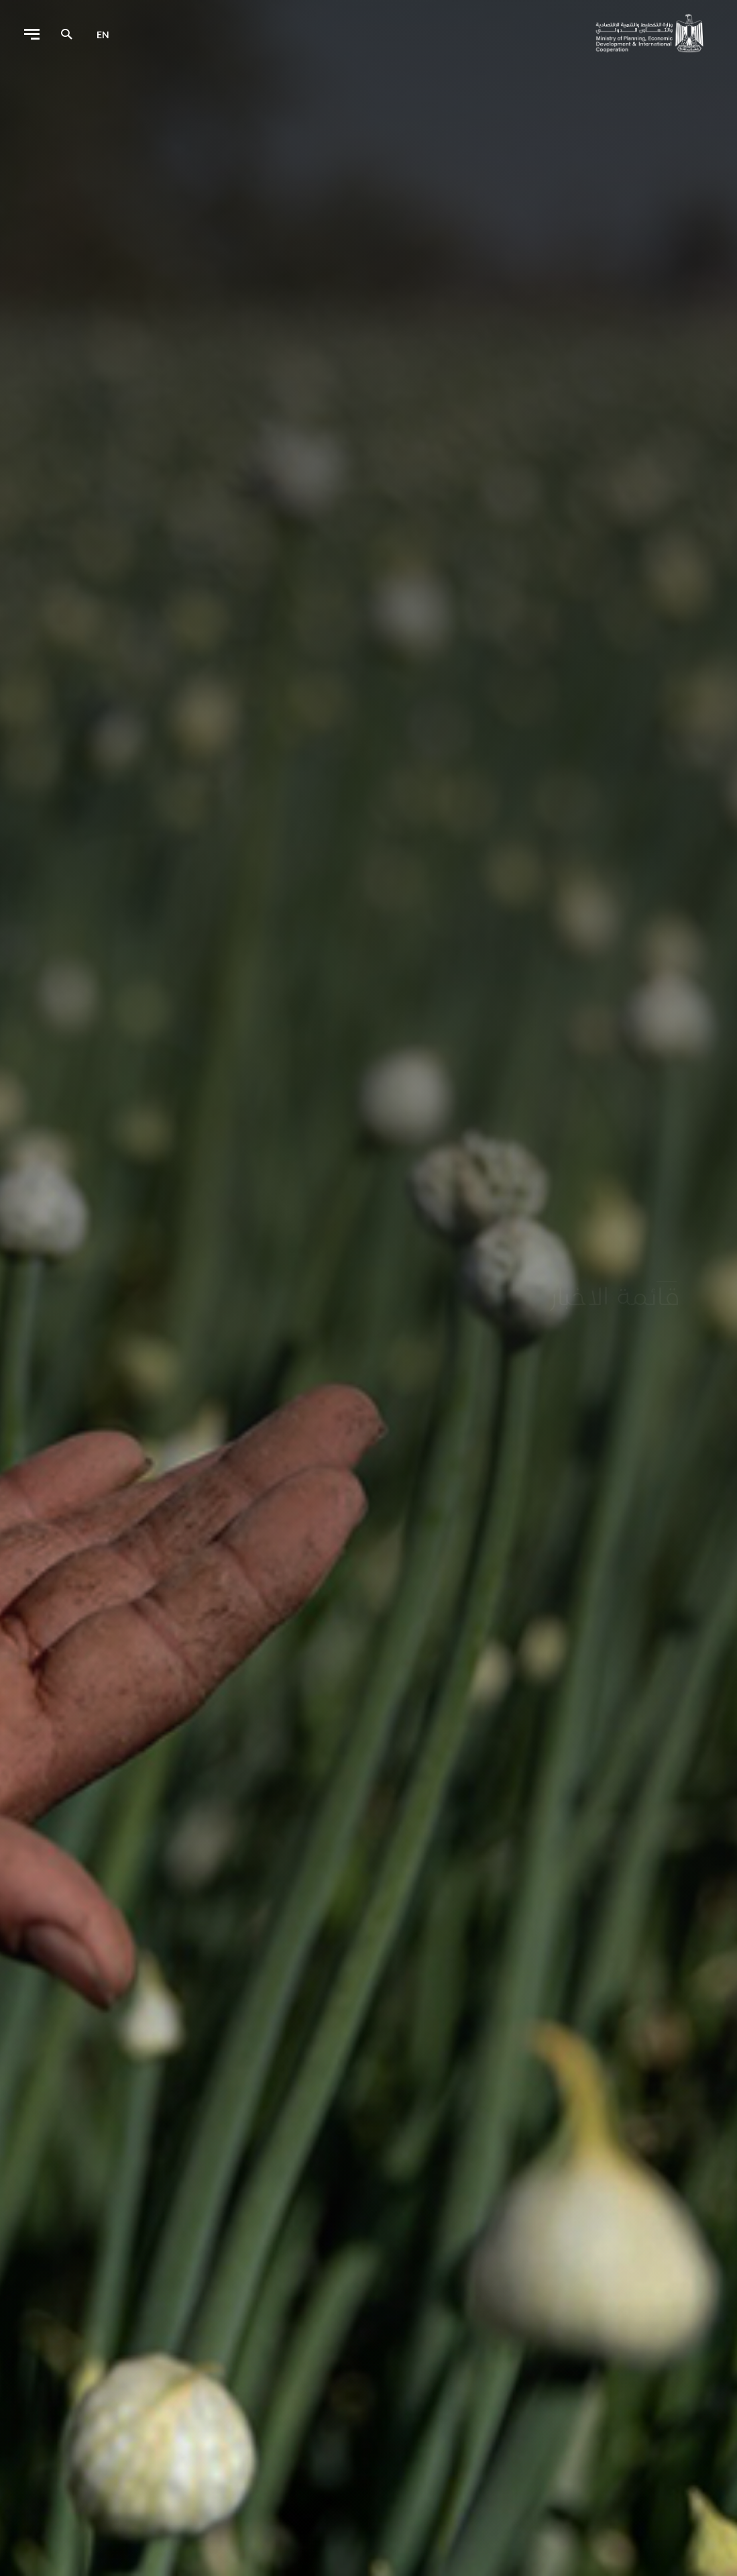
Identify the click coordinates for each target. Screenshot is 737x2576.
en (103, 34)
